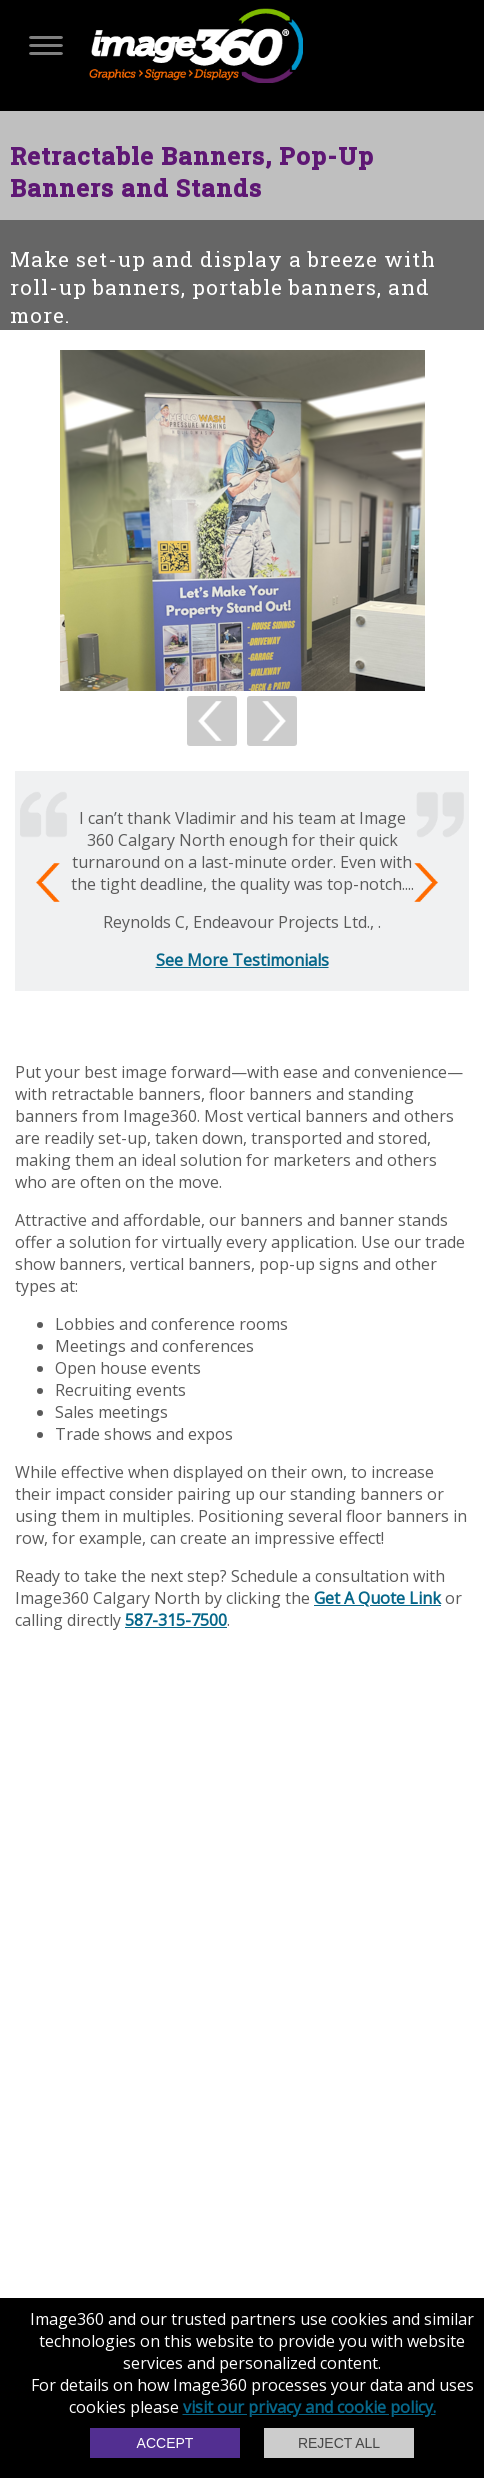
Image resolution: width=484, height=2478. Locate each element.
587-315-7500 (176, 1620)
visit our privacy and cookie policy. (309, 2407)
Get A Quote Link (377, 1598)
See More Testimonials (242, 960)
